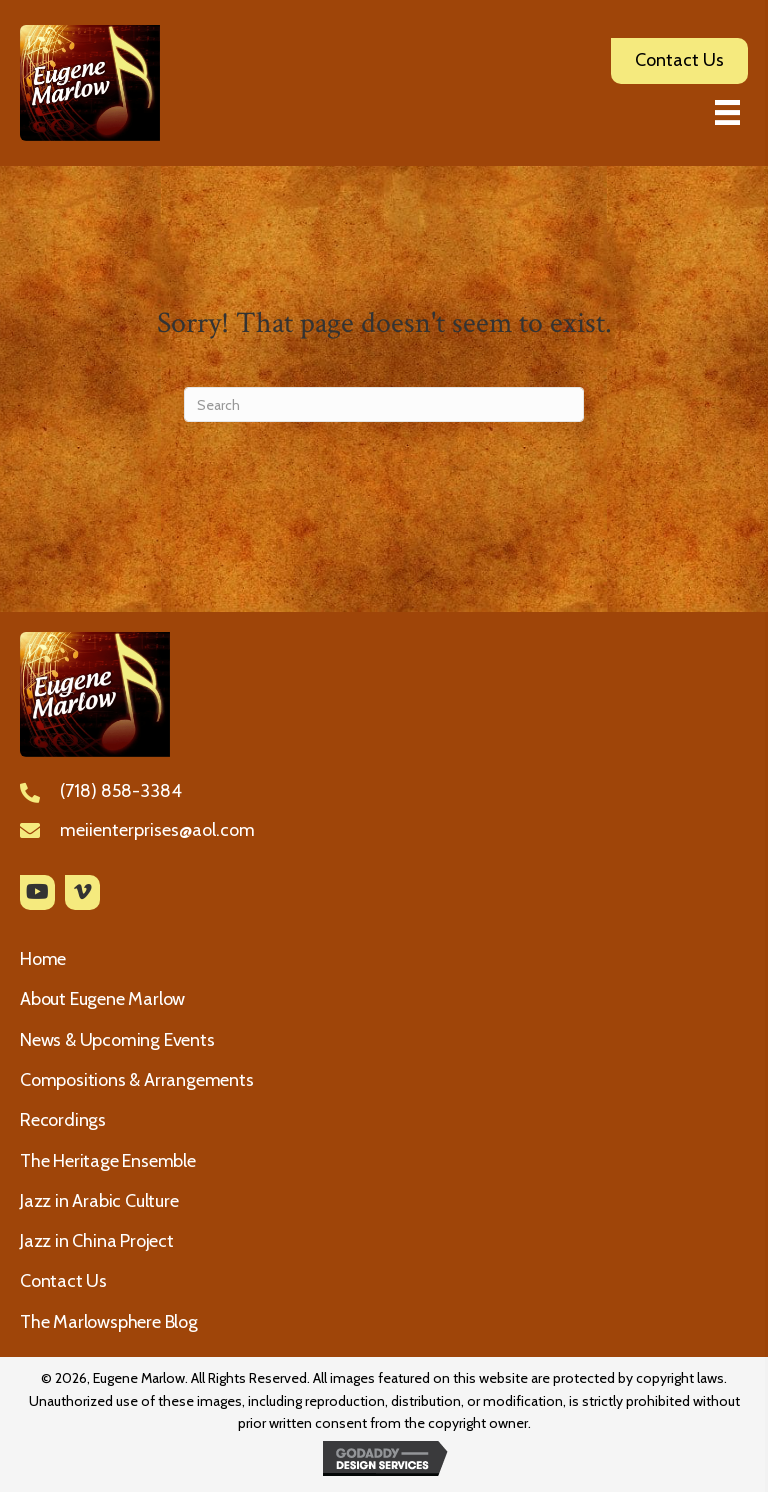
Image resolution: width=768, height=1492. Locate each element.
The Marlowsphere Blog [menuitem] (109, 1322)
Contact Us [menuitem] (63, 1281)
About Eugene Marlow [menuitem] (102, 999)
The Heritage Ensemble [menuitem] (108, 1161)
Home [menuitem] (43, 959)
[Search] (384, 404)
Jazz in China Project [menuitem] (97, 1241)
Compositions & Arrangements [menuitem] (137, 1080)
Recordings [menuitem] (63, 1120)
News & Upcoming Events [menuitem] (117, 1040)
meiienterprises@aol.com (157, 830)
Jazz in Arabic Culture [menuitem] (99, 1201)
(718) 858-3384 (121, 791)
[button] (37, 892)
